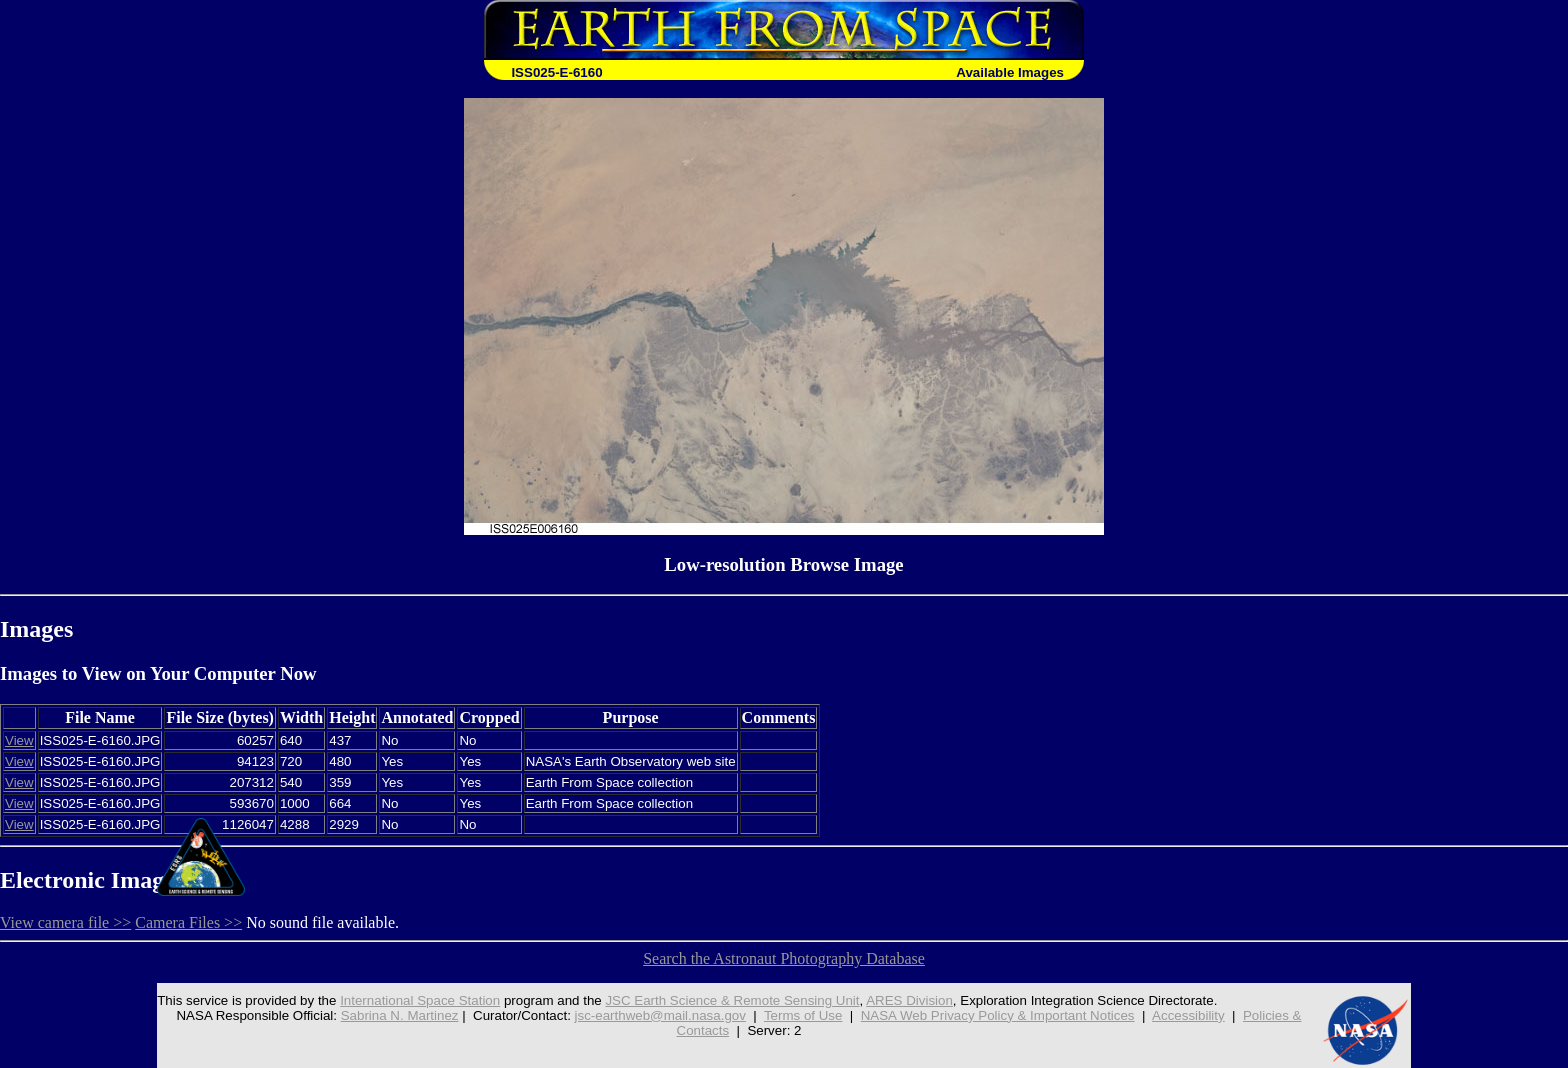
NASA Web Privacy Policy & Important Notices (998, 1015)
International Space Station (420, 1000)
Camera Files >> (188, 922)
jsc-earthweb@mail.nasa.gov (660, 1015)
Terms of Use (803, 1015)
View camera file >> (65, 922)
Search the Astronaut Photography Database (784, 958)
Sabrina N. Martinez (400, 1015)
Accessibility (1188, 1015)
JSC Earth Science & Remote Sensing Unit (732, 1000)
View (19, 740)
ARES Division (909, 1000)
